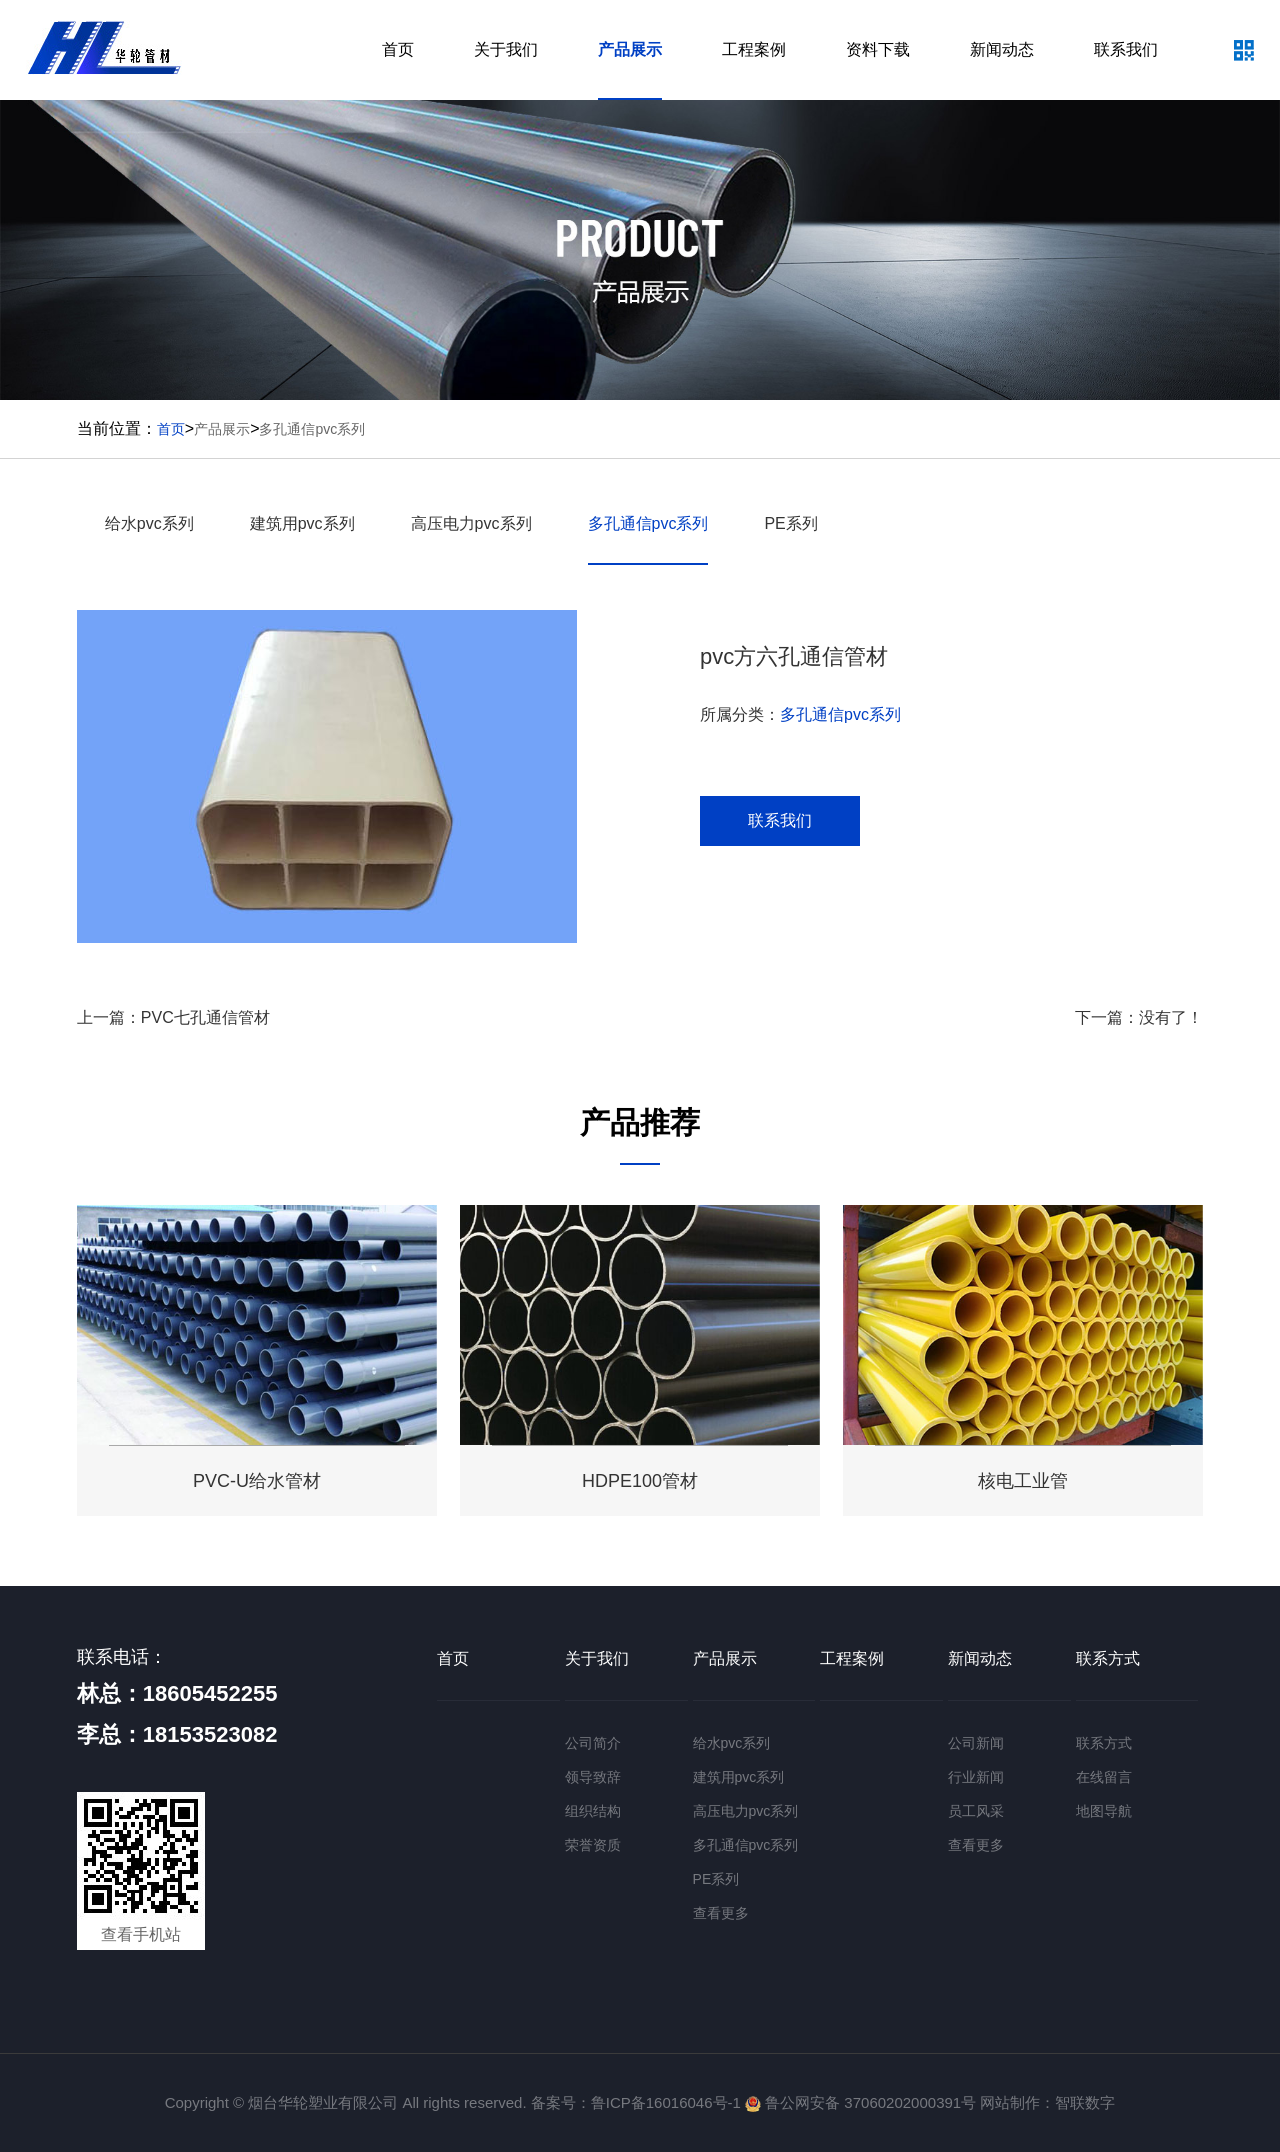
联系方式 (1108, 1658)
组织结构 (593, 1811)
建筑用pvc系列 (302, 523)
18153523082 (210, 1734)
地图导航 (1104, 1811)
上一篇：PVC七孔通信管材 (173, 1017)
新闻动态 (1002, 49)
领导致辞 (593, 1777)
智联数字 (1085, 2102)
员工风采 (976, 1811)
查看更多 (721, 1913)
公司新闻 (976, 1743)
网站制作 (1010, 2102)
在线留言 (1104, 1777)
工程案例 (754, 49)
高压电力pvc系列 (471, 523)
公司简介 (593, 1743)
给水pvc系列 (149, 523)
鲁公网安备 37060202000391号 (860, 2102)
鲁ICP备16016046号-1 (666, 2102)
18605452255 (210, 1693)
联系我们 (1126, 49)
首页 (398, 49)
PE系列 (790, 523)
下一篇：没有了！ (1139, 1017)
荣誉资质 (593, 1845)
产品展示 (630, 49)
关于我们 (506, 49)
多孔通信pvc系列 (312, 429)
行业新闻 (976, 1777)
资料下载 (878, 49)
